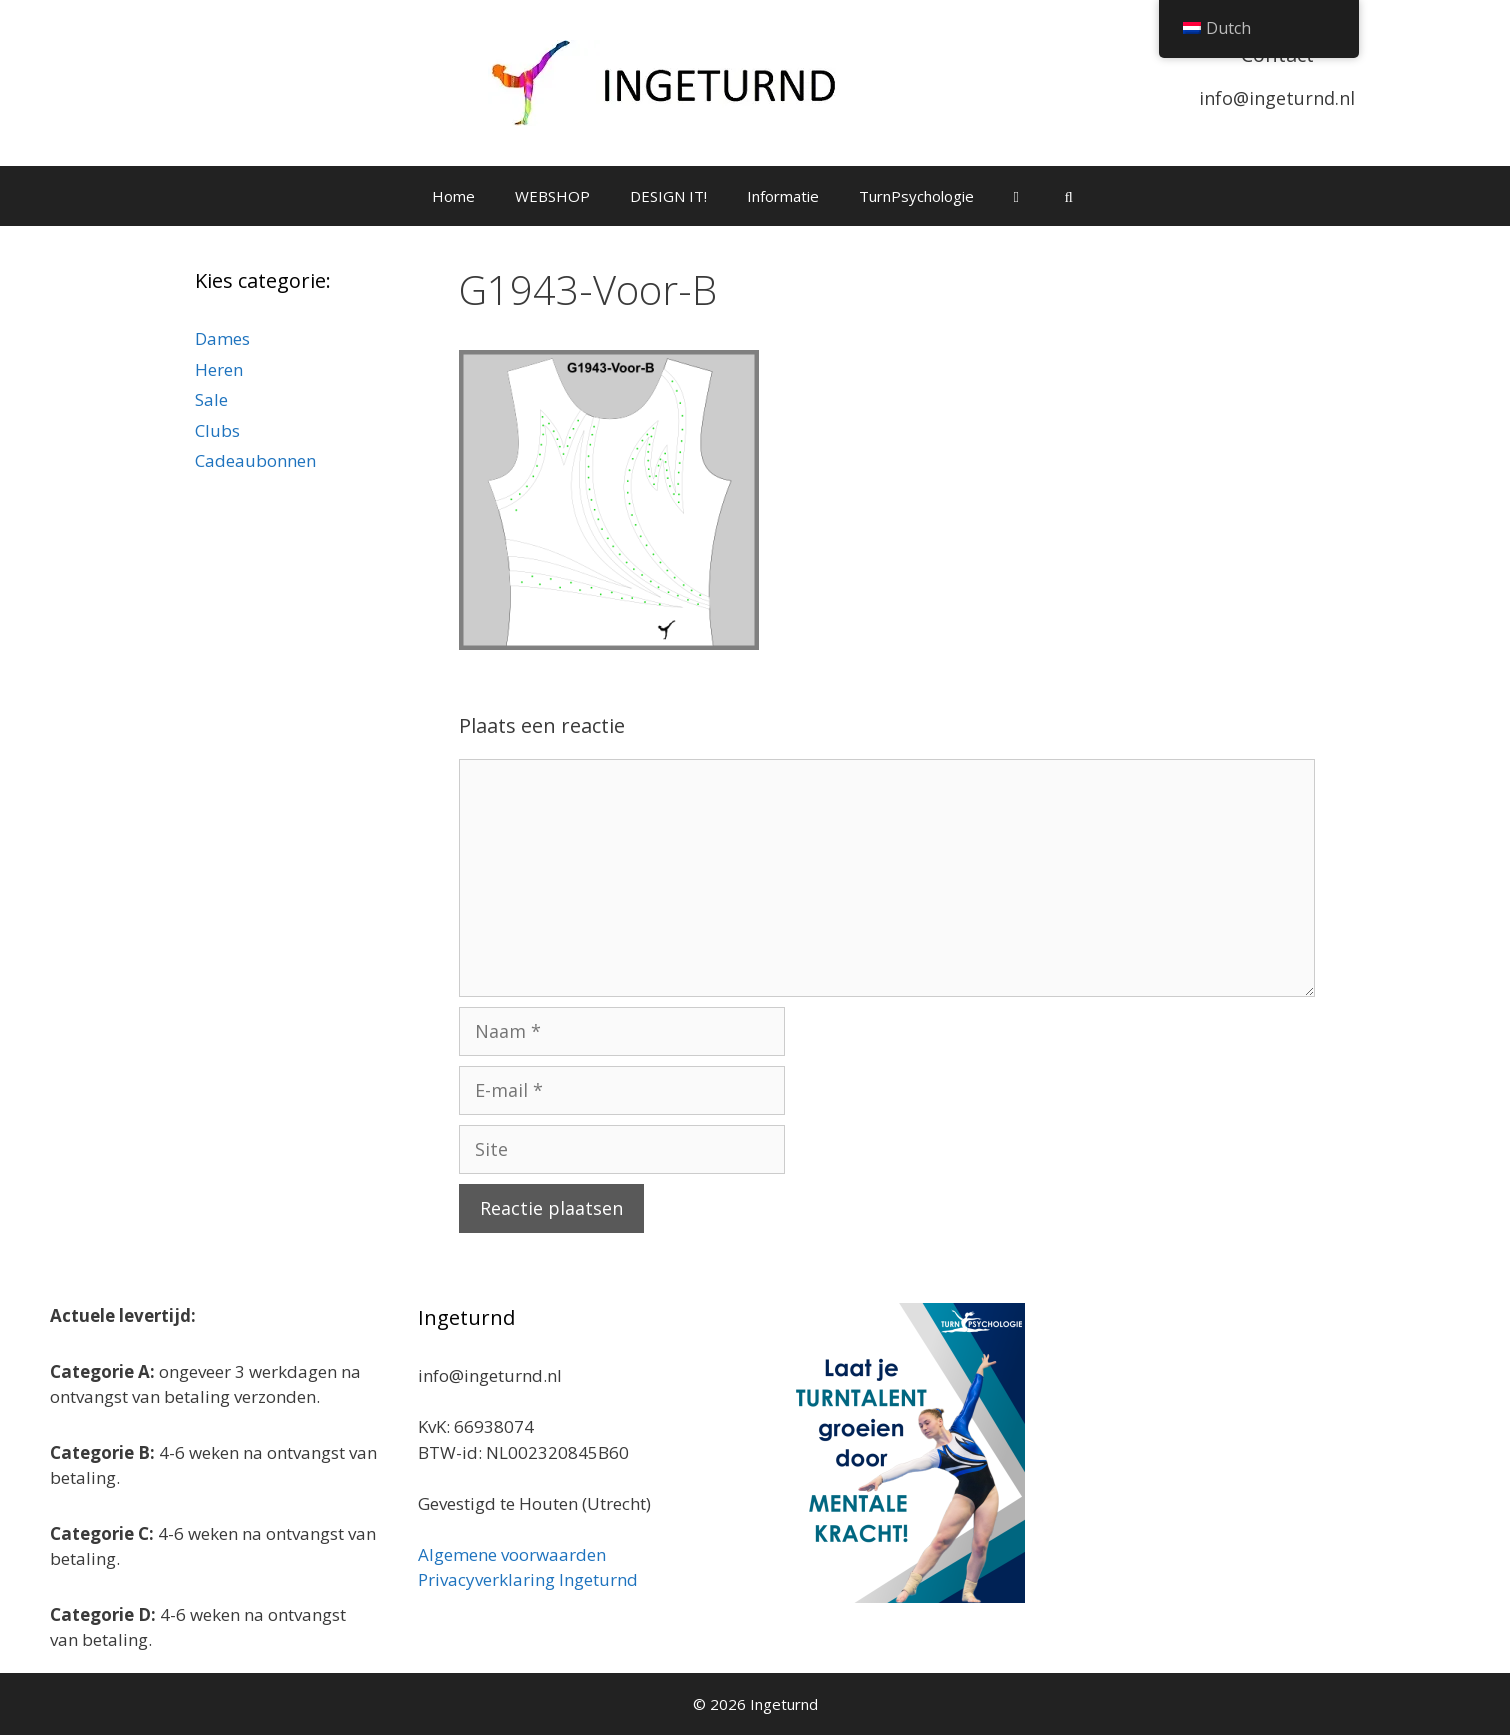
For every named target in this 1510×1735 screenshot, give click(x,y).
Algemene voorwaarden (512, 1554)
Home (453, 196)
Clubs (217, 430)
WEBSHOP (552, 196)
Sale (211, 399)
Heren (219, 369)
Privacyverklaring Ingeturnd (528, 1579)
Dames (222, 338)
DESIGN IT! (668, 196)
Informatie (783, 196)
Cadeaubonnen (255, 460)
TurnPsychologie (916, 196)
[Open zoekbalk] (1068, 196)
